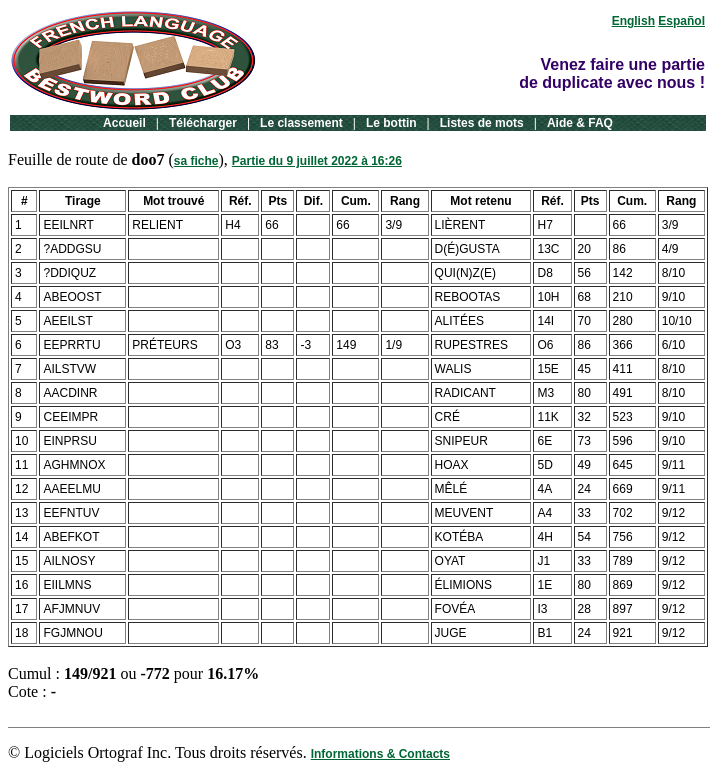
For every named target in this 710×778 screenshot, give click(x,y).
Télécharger (203, 123)
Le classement (301, 123)
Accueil (124, 123)
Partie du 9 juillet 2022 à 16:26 (317, 161)
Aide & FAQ (580, 123)
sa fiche (196, 161)
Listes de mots (482, 123)
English (633, 21)
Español (681, 21)
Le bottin (391, 123)
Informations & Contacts (380, 754)
